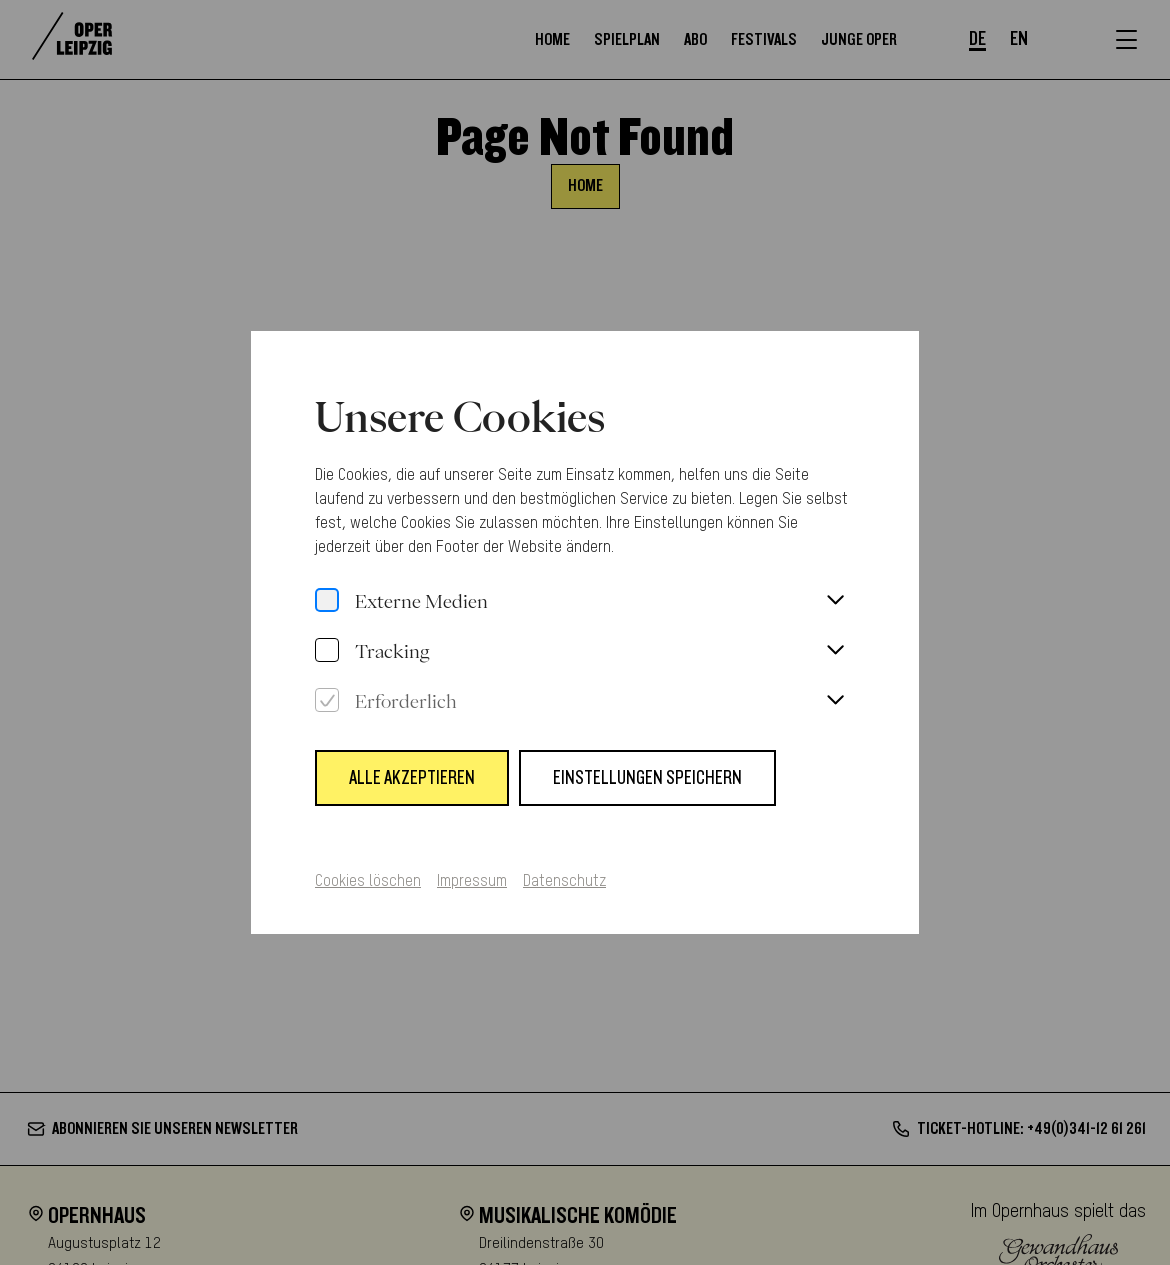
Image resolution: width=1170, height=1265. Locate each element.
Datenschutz (564, 870)
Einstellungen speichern (647, 766)
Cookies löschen (368, 870)
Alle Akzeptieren (412, 766)
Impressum (472, 870)
